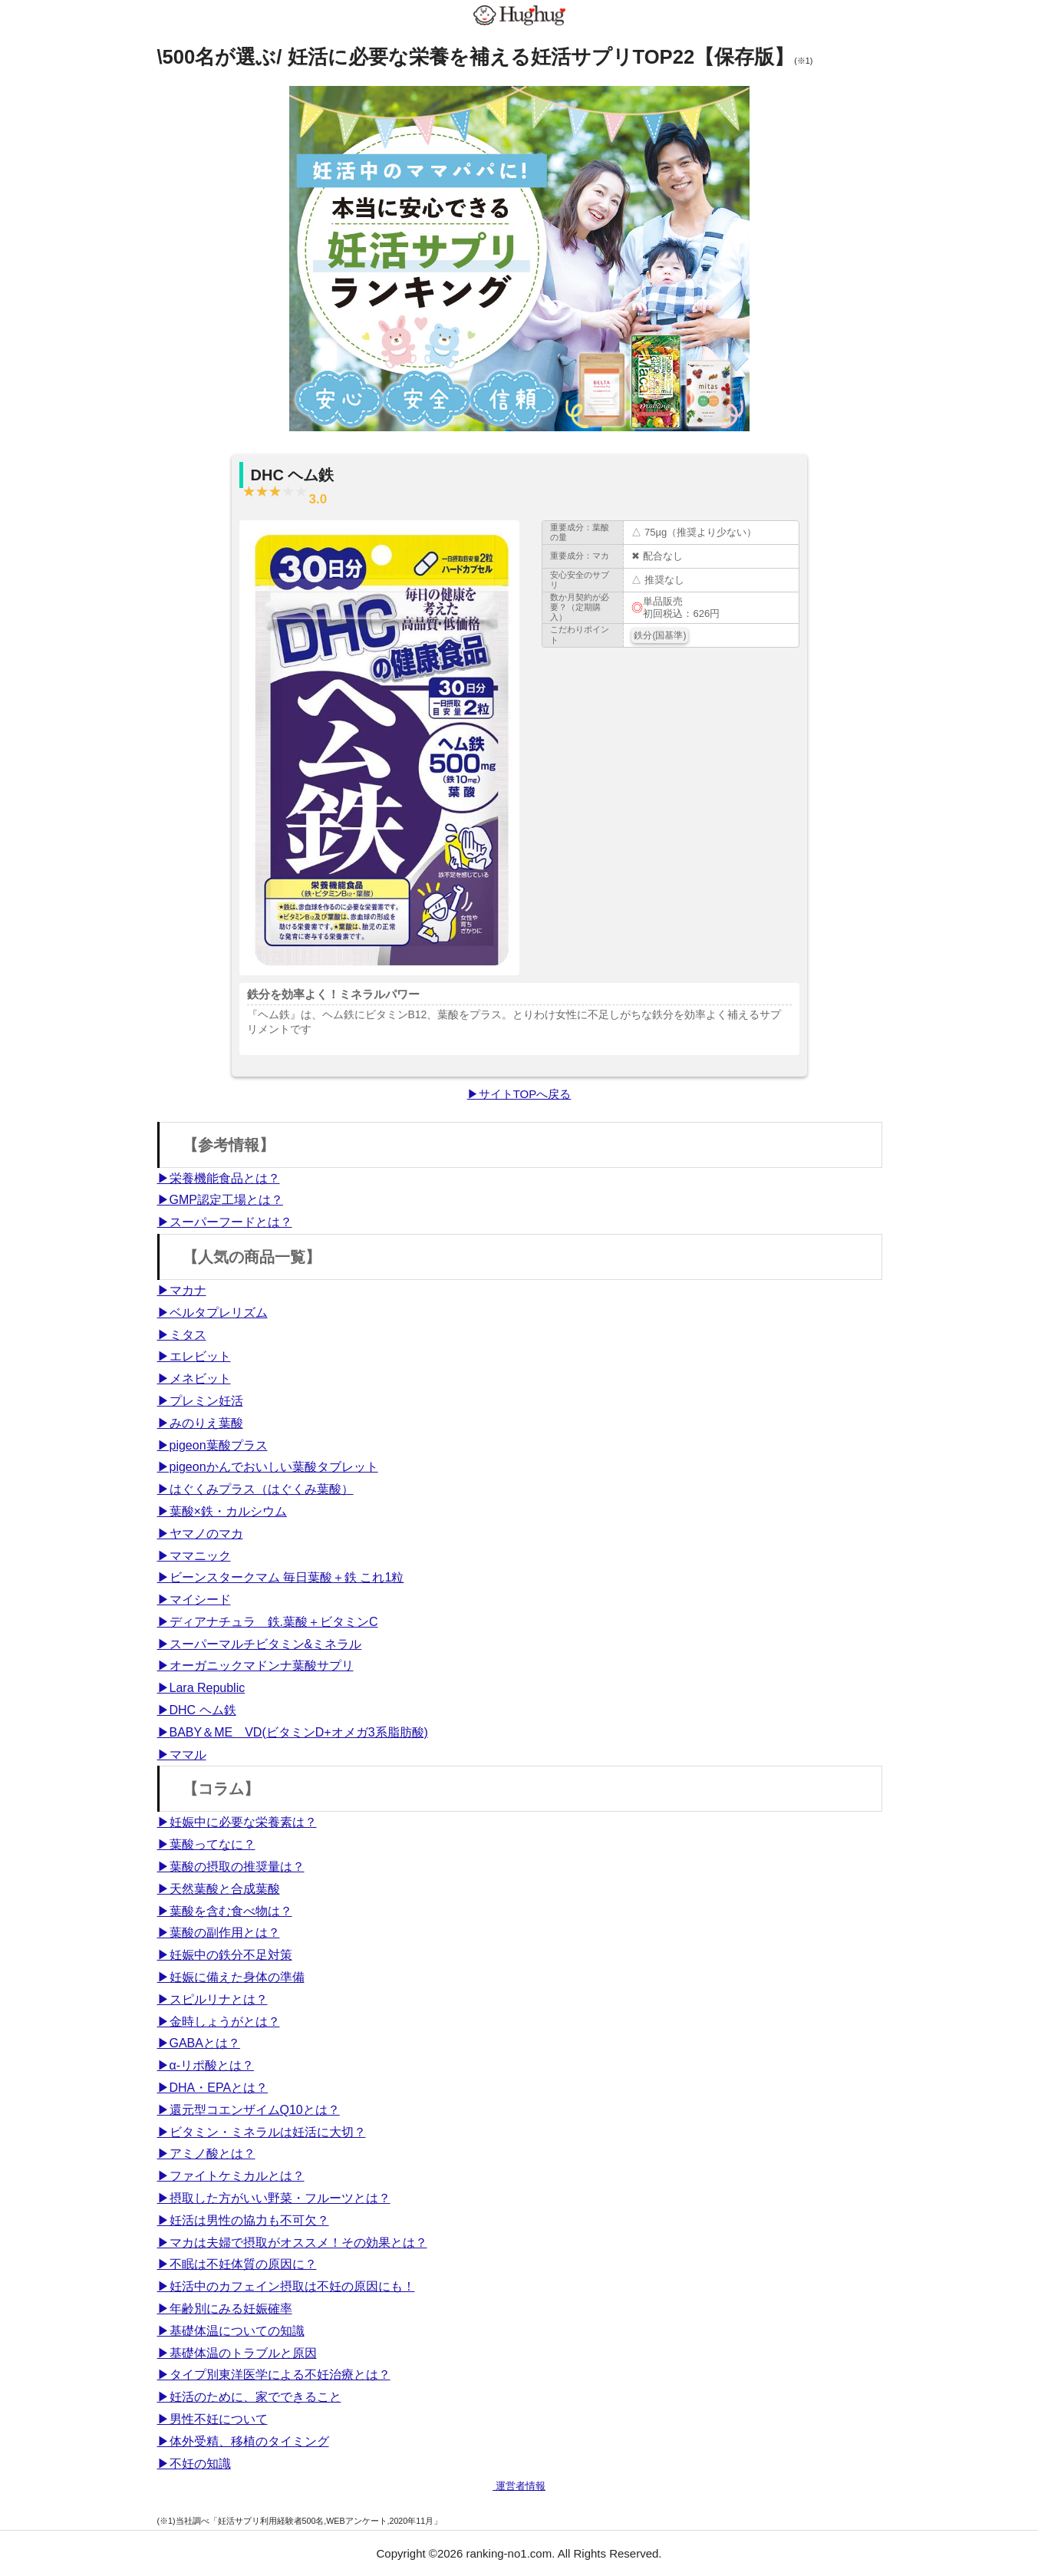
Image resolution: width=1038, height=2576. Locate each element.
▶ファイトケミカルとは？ (231, 2175)
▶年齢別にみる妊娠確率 (224, 2308)
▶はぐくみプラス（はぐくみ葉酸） (255, 1489)
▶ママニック (194, 1555)
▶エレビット (194, 1356)
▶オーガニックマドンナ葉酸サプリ (255, 1665)
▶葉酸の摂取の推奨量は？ (231, 1866)
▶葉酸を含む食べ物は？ (224, 1911)
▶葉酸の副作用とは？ (218, 1932)
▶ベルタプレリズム (212, 1312)
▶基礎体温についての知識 (231, 2330)
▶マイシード (194, 1599)
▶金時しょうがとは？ (218, 2021)
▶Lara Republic (201, 1687)
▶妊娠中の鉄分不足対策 (224, 1954)
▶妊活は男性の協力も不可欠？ (243, 2220)
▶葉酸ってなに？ (206, 1844)
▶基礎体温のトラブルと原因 (237, 2353)
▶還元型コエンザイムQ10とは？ (248, 2109)
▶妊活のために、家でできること (249, 2396)
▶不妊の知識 (194, 2463)
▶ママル (181, 1754)
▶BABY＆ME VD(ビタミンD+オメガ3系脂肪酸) (292, 1732)
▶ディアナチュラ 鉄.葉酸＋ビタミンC (267, 1621)
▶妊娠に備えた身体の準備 (231, 1977)
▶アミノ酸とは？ (206, 2153)
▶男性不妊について (212, 2419)
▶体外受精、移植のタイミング (243, 2441)
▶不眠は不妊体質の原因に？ (237, 2264)
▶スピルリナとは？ (212, 1999)
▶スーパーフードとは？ (224, 1222)
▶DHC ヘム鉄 (196, 1710)
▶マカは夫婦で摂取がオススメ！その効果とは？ (292, 2242)
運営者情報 (519, 2486)
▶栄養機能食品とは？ (218, 1178)
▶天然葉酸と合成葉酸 (218, 1888)
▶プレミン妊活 (200, 1400)
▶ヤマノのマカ (200, 1533)
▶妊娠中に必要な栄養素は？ (237, 1822)
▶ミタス (181, 1334)
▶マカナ (181, 1290)
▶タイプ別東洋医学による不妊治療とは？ (273, 2374)
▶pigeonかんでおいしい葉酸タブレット (267, 1466)
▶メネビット (194, 1378)
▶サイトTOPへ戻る (519, 1093)
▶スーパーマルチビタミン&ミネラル (259, 1644)
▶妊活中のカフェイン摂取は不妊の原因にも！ (286, 2286)
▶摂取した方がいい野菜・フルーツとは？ (273, 2198)
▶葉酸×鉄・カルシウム (222, 1511)
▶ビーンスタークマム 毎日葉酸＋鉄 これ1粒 (280, 1577)
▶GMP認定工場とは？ (220, 1199)
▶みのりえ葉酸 (200, 1423)
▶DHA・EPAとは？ (213, 2087)
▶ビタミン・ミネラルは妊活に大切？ (261, 2132)
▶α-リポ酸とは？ (206, 2065)
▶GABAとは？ (198, 2043)
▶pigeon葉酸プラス (212, 1445)
